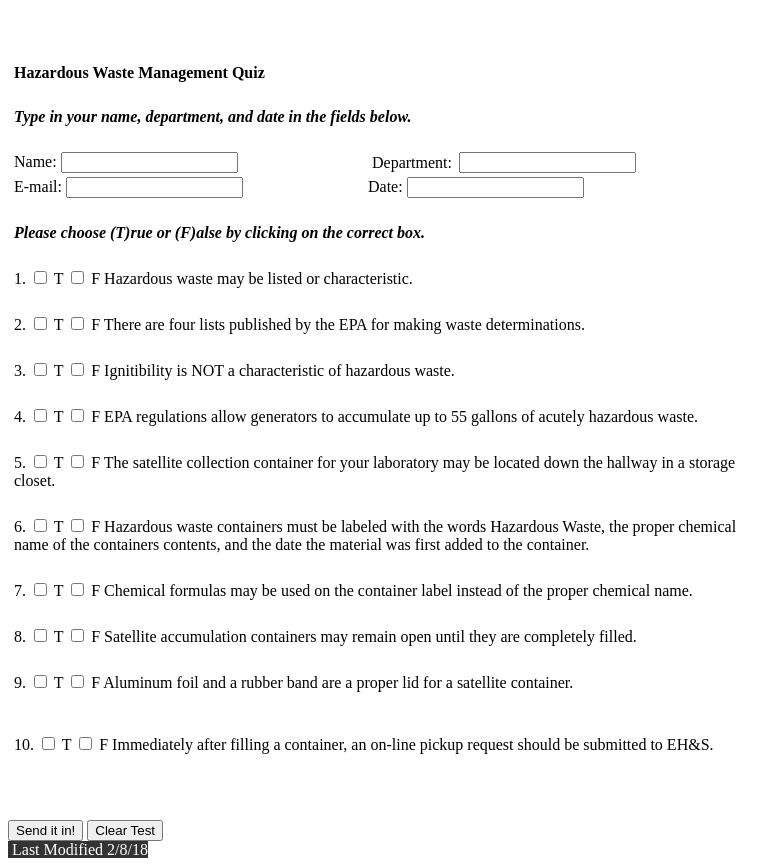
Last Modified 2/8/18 (78, 849)
